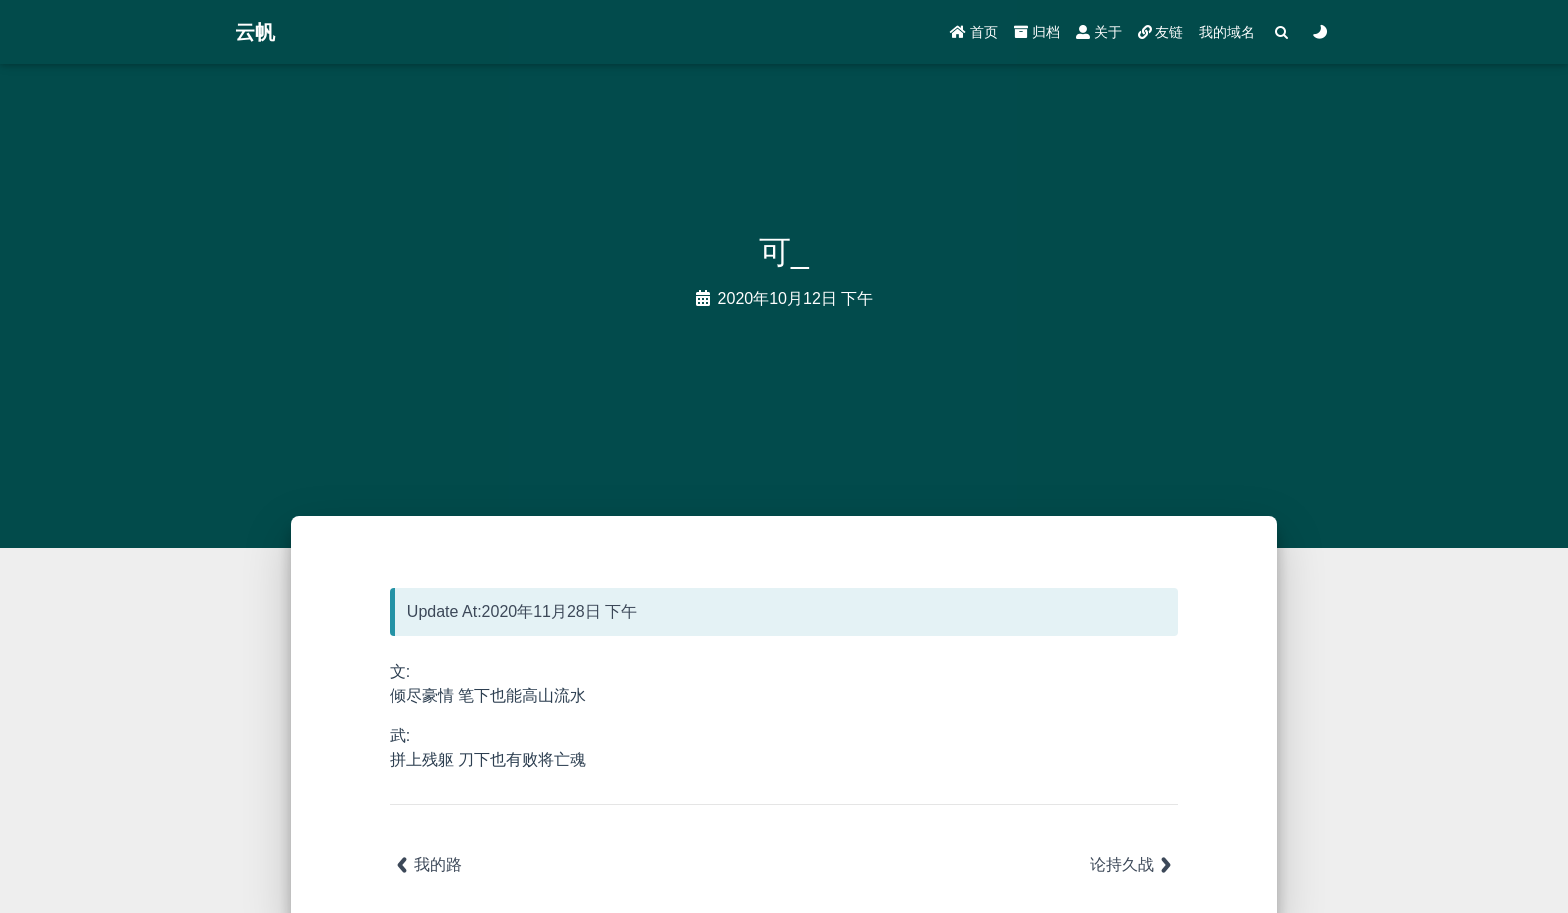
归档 (1037, 32)
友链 (1161, 32)
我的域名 (1227, 32)
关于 (1099, 32)
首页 (974, 32)
